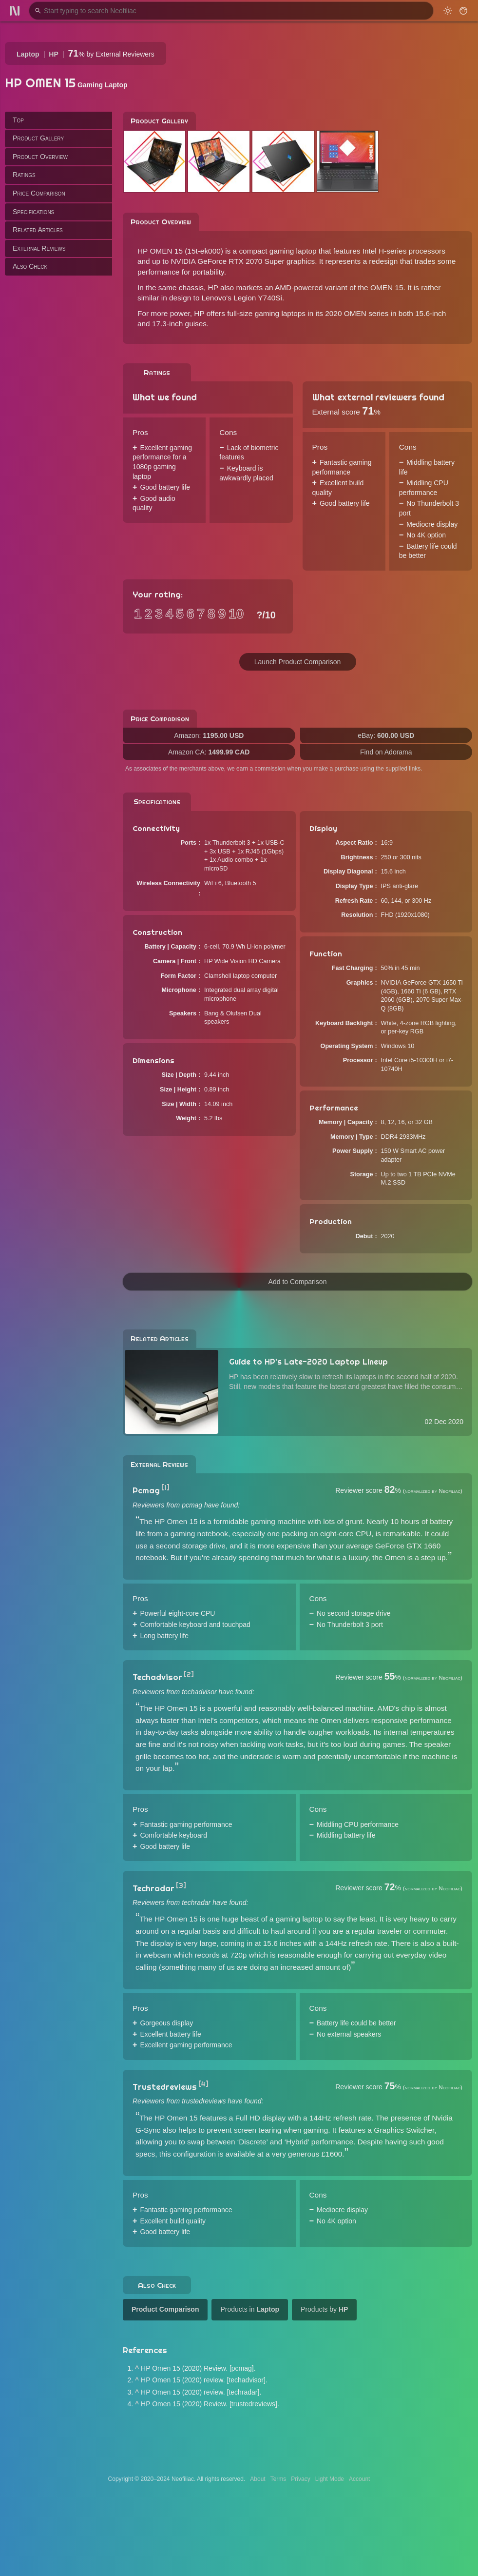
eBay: (386, 735)
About (257, 2479)
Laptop (28, 54)
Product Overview (40, 156)
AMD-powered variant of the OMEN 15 (339, 287)
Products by (324, 2309)
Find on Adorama (386, 752)
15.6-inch (430, 313)
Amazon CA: (208, 752)
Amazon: (209, 735)
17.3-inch (167, 323)
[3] (181, 1885)
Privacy (300, 2479)
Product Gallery (38, 138)
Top (18, 120)
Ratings (24, 174)
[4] (203, 2084)
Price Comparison (39, 193)
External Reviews (39, 248)
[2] (189, 1674)
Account (359, 2479)
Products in (249, 2309)
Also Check (30, 266)
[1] (165, 1487)
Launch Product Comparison (297, 662)
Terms (278, 2479)
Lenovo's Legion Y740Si (242, 298)
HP (53, 54)
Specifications (33, 212)
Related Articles (38, 230)
